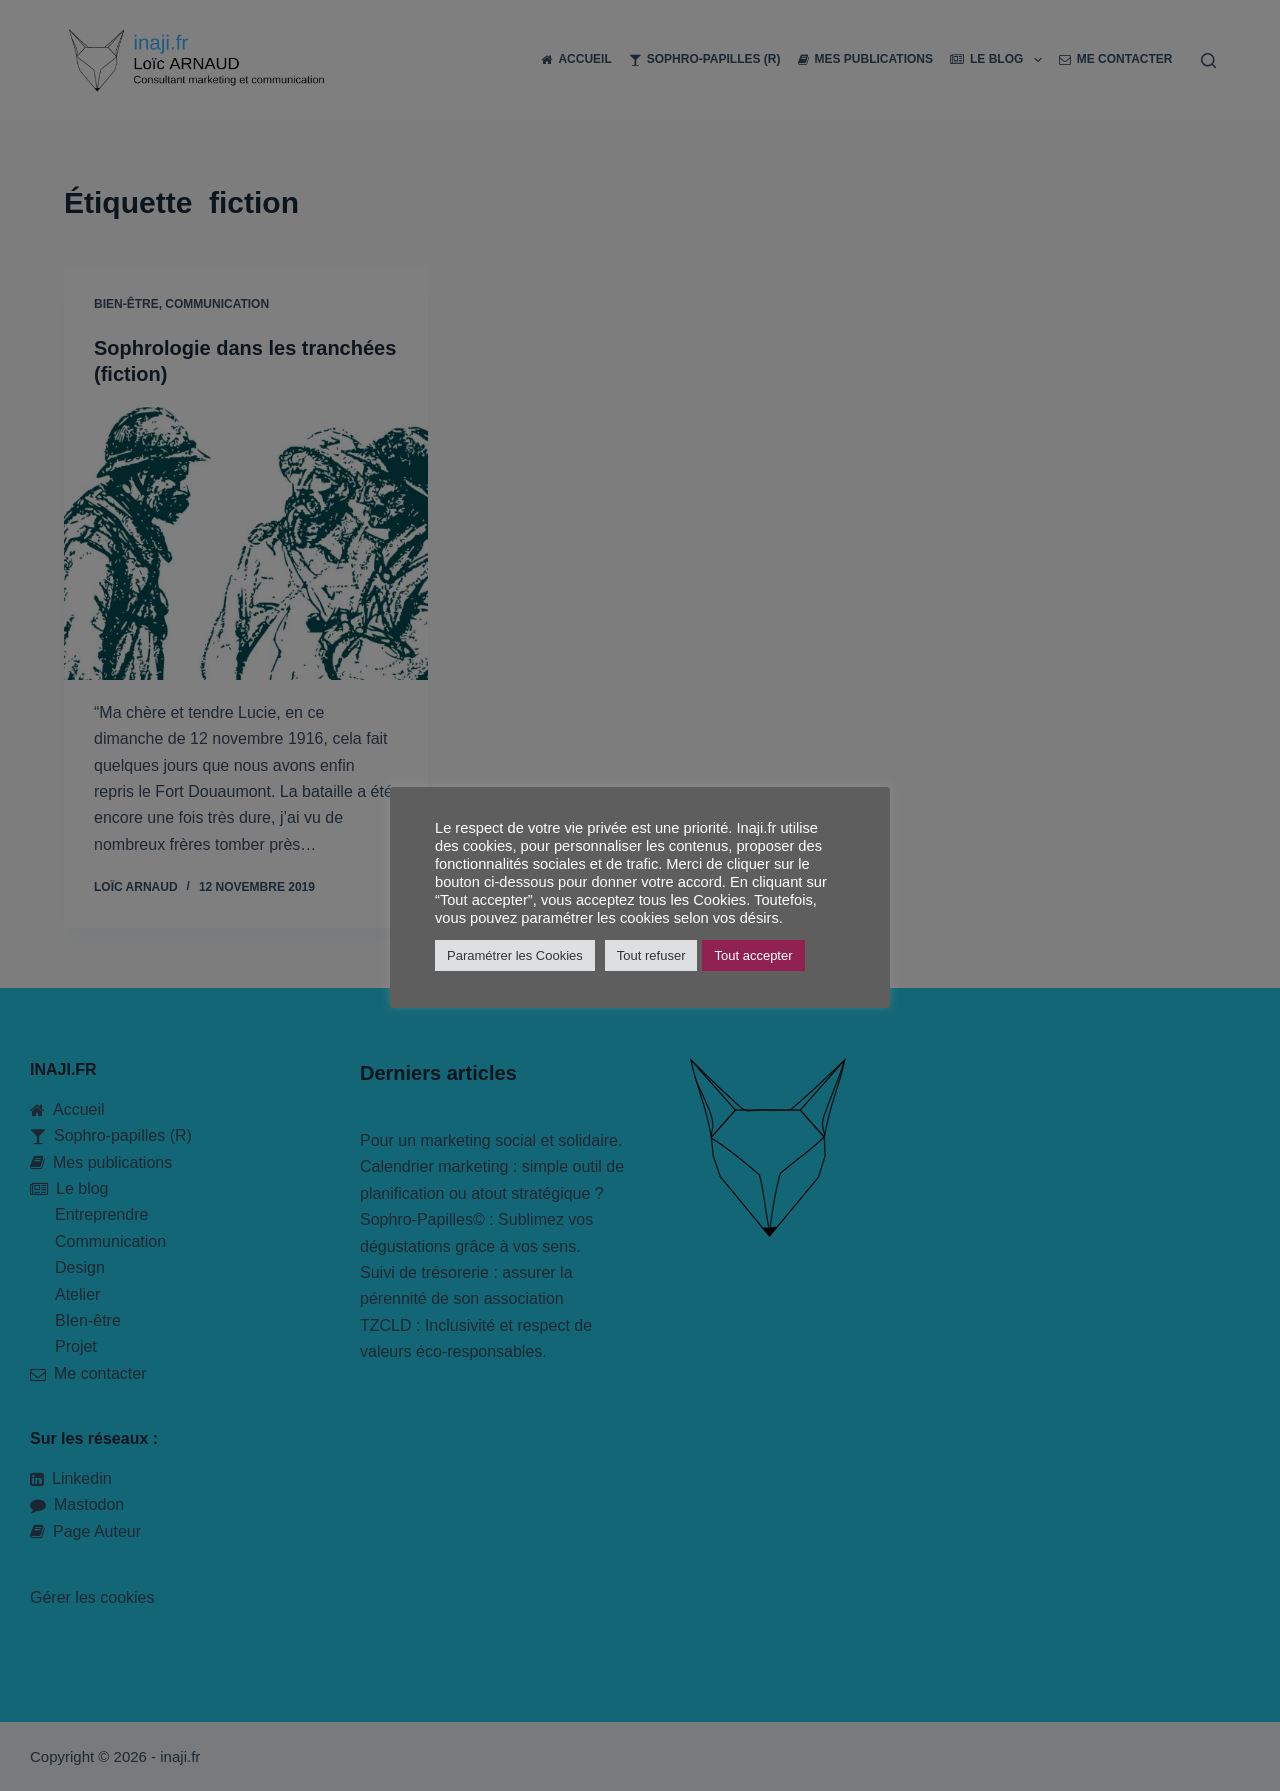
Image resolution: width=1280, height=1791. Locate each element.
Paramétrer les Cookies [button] (515, 955)
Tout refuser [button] (651, 955)
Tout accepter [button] (753, 955)
